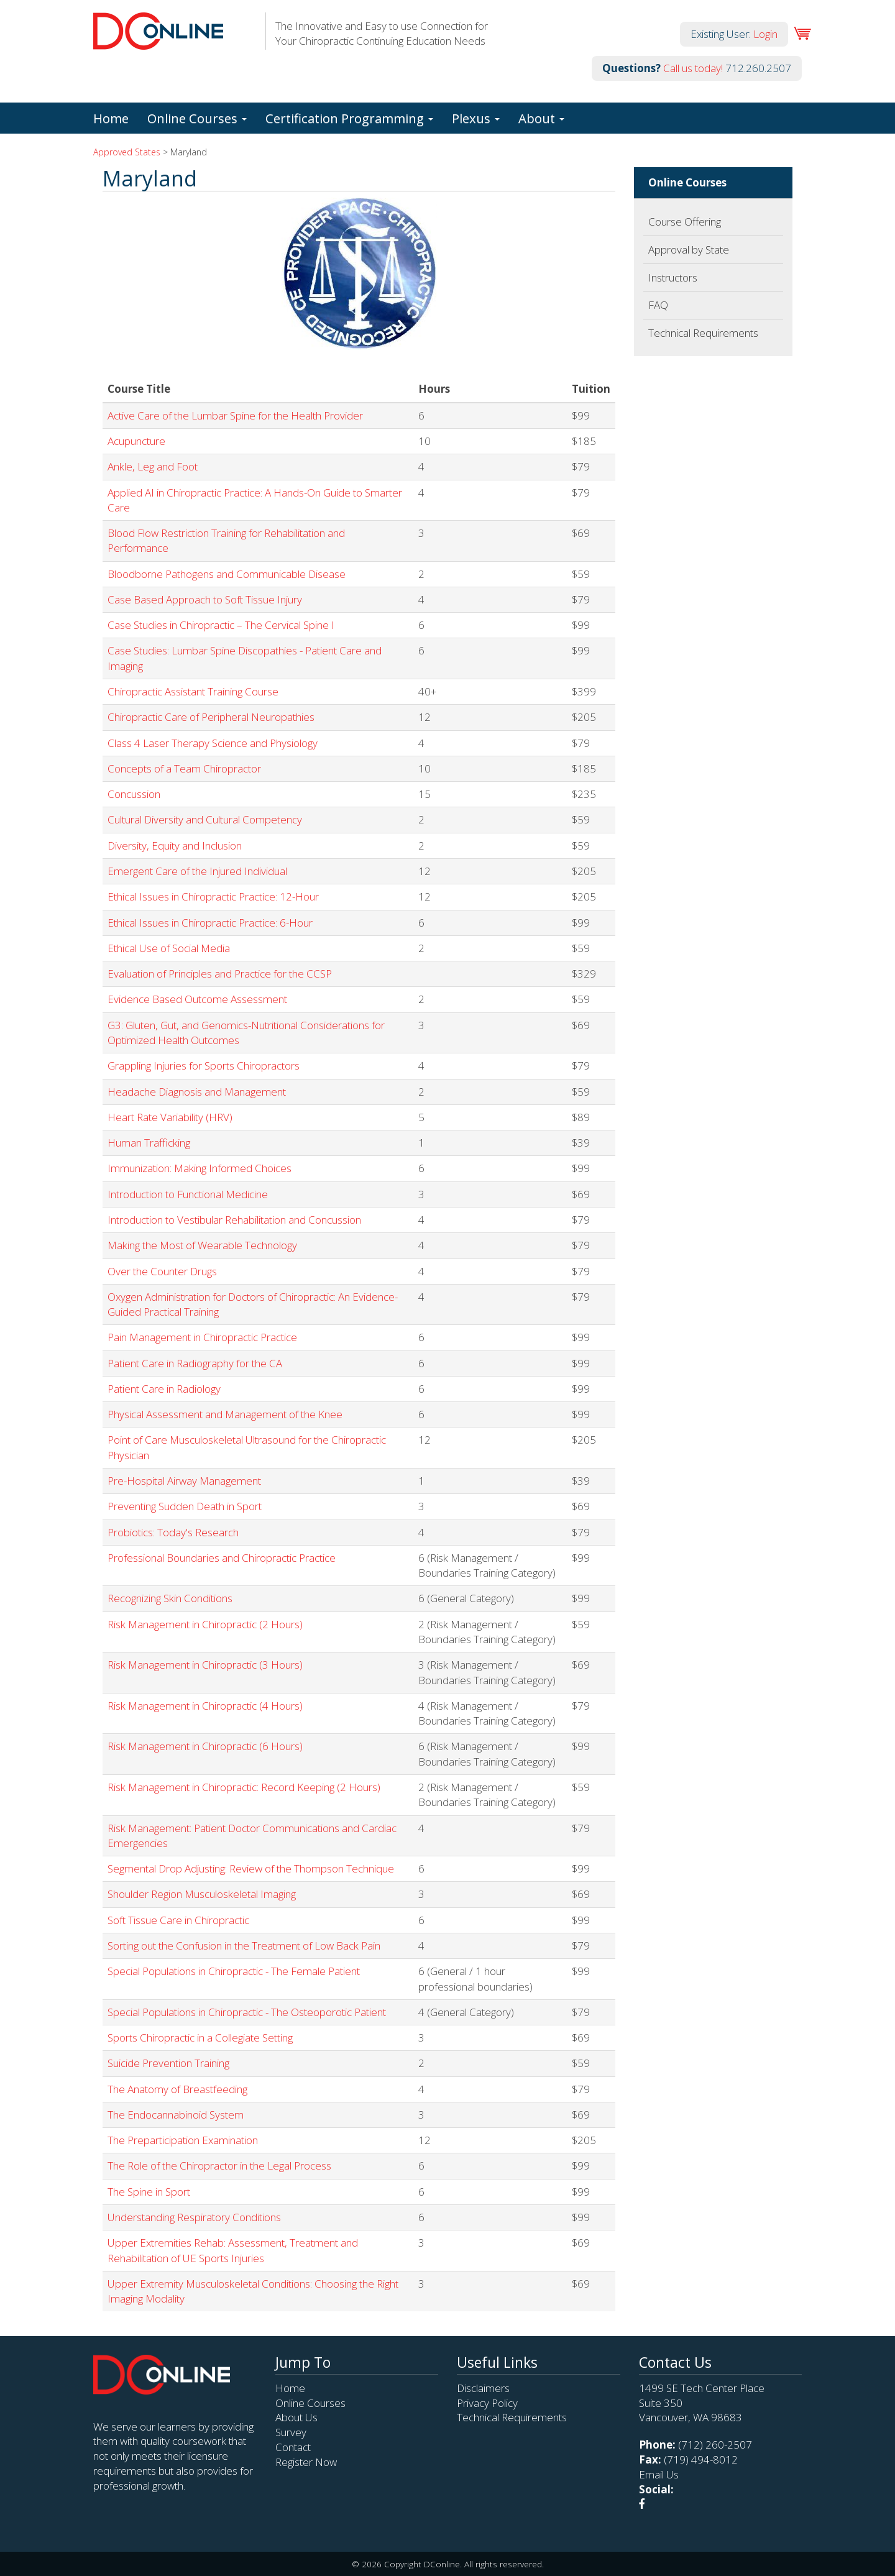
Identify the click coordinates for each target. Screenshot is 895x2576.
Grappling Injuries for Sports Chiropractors (204, 1065)
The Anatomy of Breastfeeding (177, 2089)
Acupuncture (136, 441)
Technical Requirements (703, 333)
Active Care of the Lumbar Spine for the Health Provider (235, 415)
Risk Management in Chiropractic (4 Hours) (205, 1705)
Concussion (134, 794)
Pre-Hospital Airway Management (184, 1481)
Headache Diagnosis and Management (197, 1091)
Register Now (306, 2462)
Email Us (659, 2474)
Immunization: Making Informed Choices (199, 1168)
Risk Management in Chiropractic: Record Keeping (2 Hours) (244, 1787)
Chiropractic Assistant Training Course (193, 691)
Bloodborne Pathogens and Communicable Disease (227, 574)
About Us (296, 2417)
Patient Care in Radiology (164, 1389)
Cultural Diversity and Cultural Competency (205, 819)
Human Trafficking (149, 1142)
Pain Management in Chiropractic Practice (202, 1337)
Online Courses (197, 118)
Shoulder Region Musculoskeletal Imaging (202, 1894)
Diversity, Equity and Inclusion (175, 845)
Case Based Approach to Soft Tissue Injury (205, 599)
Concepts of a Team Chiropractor (184, 768)
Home (111, 118)
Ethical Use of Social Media (169, 948)
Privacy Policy (487, 2403)
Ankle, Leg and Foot (153, 466)
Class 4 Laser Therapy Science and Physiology (213, 743)
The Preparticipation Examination (183, 2140)
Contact (293, 2447)
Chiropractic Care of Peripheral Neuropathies (211, 717)
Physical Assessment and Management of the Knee (225, 1414)
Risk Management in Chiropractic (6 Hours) (205, 1746)
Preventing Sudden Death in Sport (185, 1506)
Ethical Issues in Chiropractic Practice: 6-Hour (210, 922)
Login (765, 34)
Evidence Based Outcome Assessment (197, 999)
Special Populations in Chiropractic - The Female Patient (234, 1971)
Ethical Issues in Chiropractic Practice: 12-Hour (213, 896)
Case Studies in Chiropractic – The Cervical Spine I (221, 625)
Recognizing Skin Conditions (170, 1598)
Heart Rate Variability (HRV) (170, 1117)
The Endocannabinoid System (176, 2114)
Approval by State (688, 249)
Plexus (476, 118)
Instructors (672, 277)
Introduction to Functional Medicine (188, 1194)
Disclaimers (483, 2388)
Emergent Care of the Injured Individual (197, 871)
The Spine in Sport (149, 2191)
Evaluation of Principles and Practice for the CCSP (220, 973)
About (541, 118)
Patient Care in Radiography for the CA (195, 1363)
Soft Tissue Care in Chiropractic (178, 1920)
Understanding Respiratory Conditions (194, 2217)
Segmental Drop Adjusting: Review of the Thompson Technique (251, 1868)
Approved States (126, 152)
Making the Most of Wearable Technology (202, 1245)
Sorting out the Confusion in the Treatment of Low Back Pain (244, 1945)
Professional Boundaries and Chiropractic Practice (222, 1558)
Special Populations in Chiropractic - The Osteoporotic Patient (247, 2012)
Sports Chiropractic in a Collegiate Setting (200, 2037)
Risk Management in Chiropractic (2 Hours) (205, 1624)
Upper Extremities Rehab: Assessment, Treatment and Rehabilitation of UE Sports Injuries (233, 2250)
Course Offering (684, 221)
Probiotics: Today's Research (173, 1532)
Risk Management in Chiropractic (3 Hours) (205, 1664)
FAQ (658, 305)
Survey (290, 2432)
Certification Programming (349, 118)
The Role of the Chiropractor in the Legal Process (219, 2165)
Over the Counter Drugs (162, 1271)
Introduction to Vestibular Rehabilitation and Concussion (234, 1219)
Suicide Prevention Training (168, 2063)
